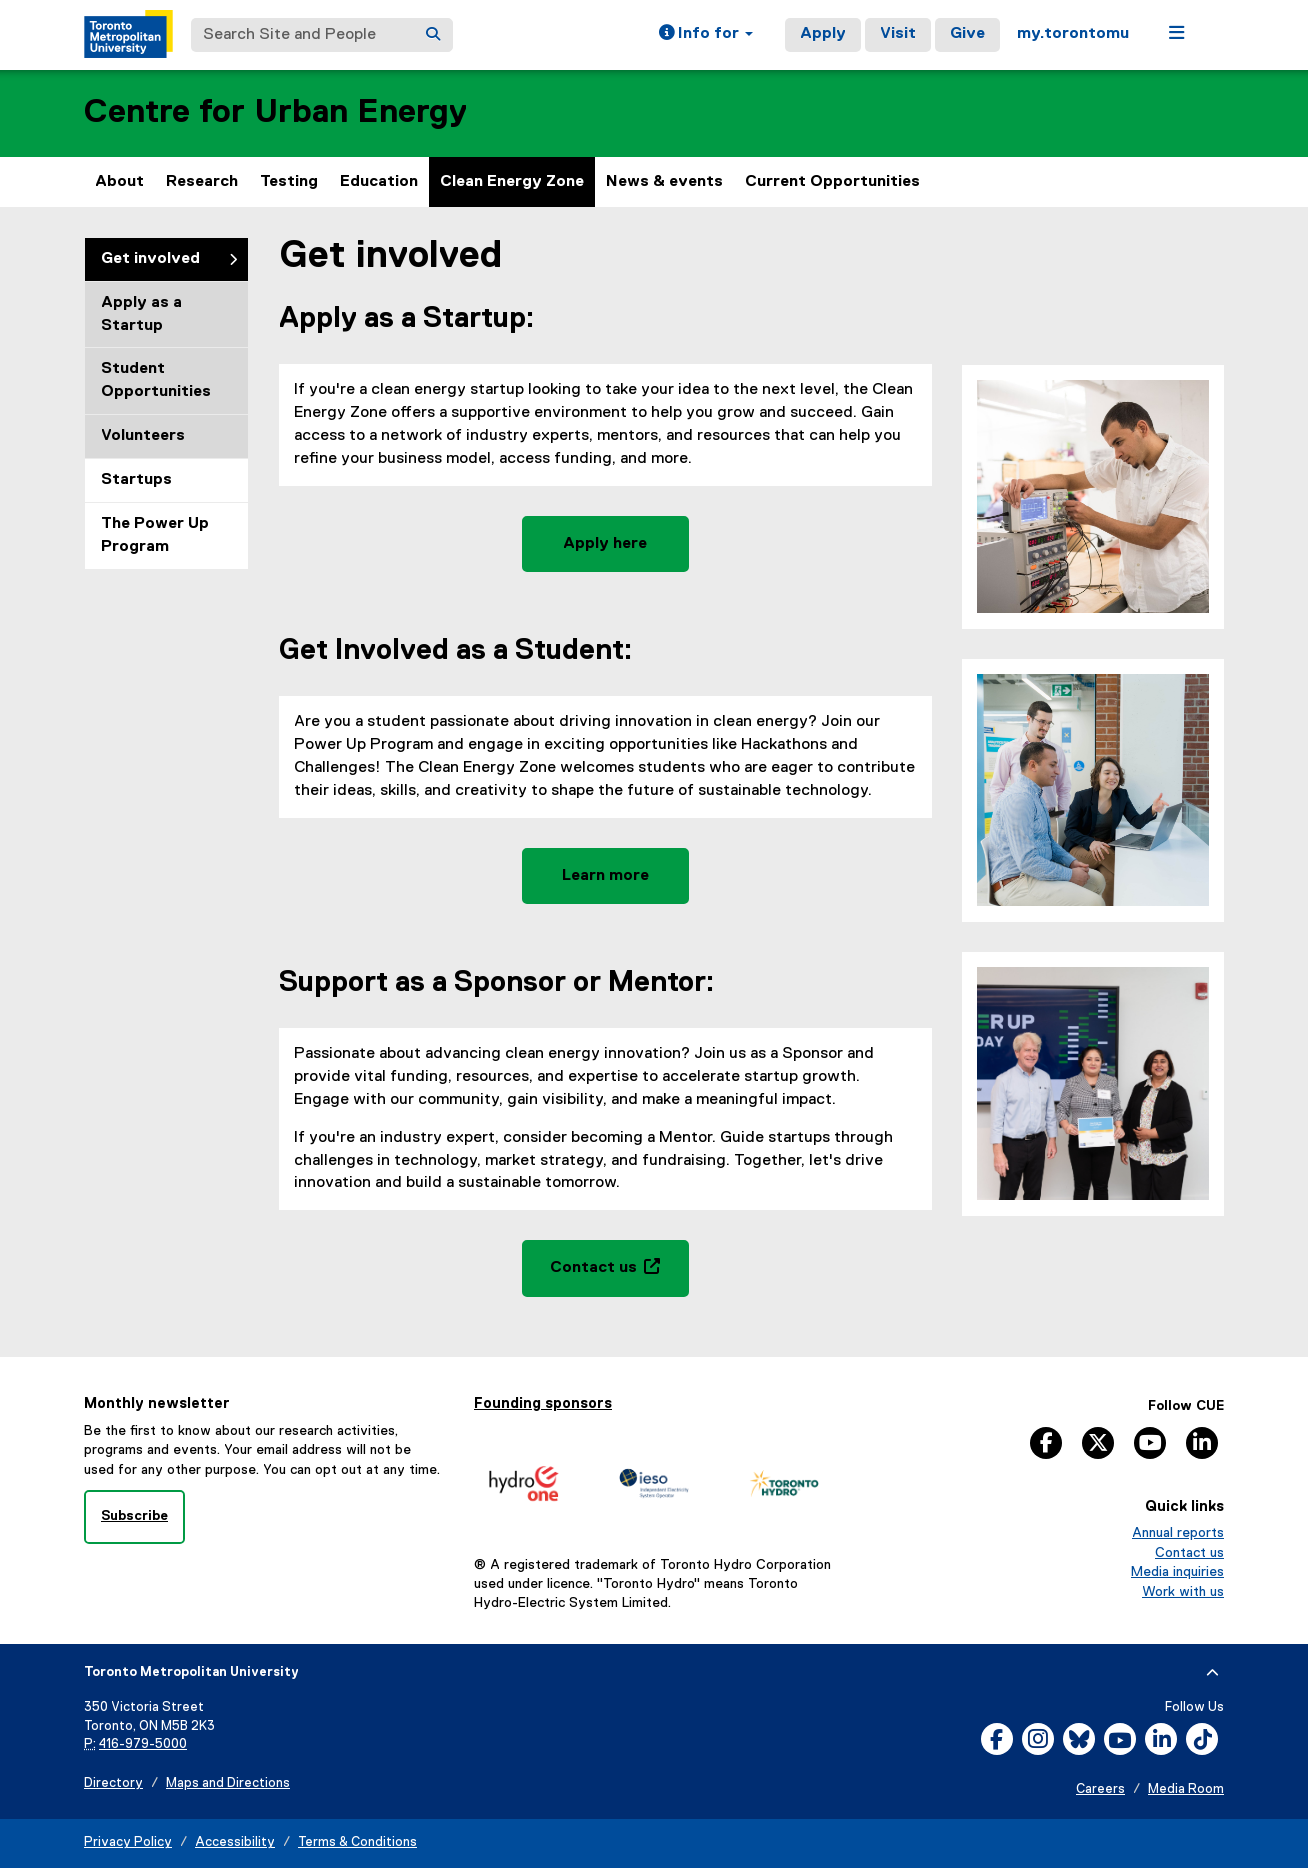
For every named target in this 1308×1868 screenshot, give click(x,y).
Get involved (150, 259)
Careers (1100, 1789)
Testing (289, 182)
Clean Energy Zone (512, 182)
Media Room (1186, 1789)
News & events (664, 182)
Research (202, 182)
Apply (823, 34)
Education (379, 182)
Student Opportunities (156, 380)
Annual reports (1178, 1533)
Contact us (1189, 1553)
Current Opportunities (832, 182)
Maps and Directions (228, 1783)
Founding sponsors (543, 1403)
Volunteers (143, 436)
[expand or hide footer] (1212, 1673)
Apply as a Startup (141, 314)
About (119, 182)
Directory (113, 1783)
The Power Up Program (155, 535)
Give (967, 34)
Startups (136, 480)
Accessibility (235, 1842)
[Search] (433, 35)
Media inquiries (1177, 1572)
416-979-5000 (143, 1744)
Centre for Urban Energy (275, 112)
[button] (706, 35)
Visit (898, 34)
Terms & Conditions (357, 1842)
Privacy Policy (128, 1842)
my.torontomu (1073, 34)
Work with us (1183, 1592)
